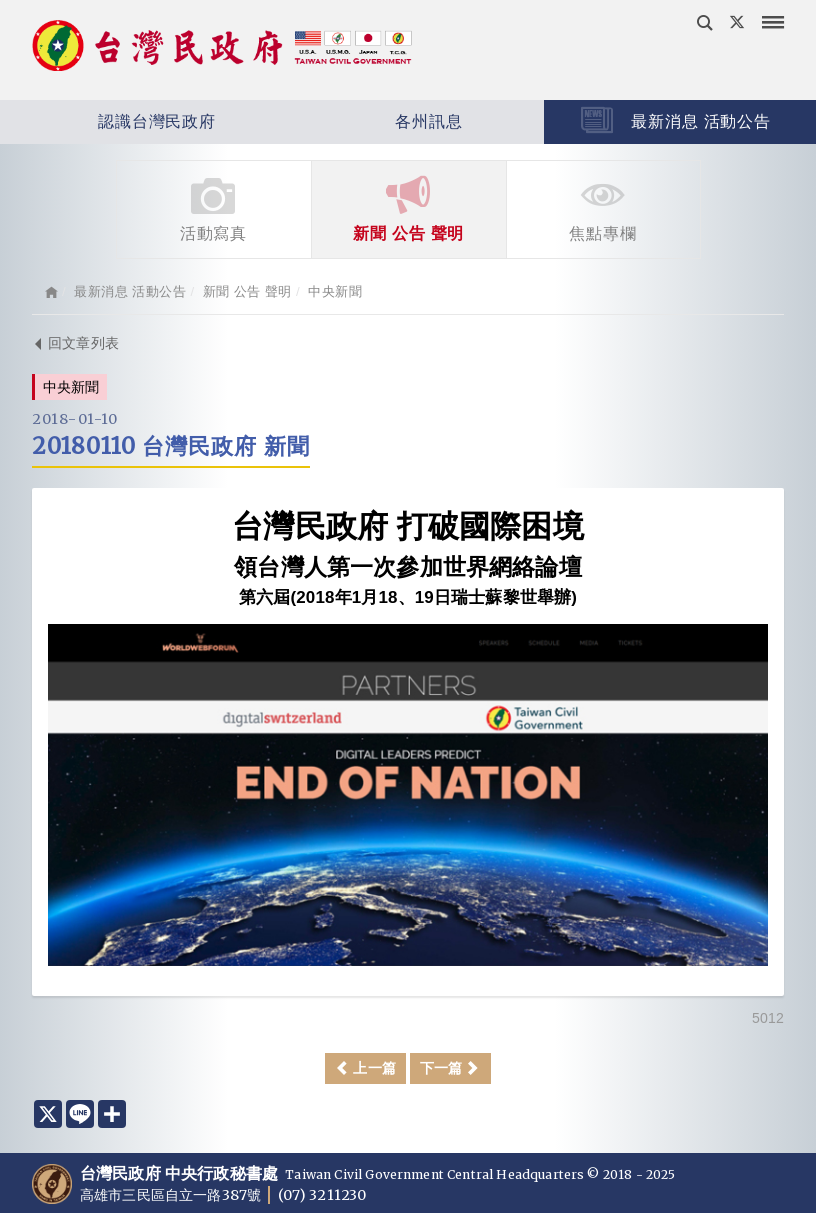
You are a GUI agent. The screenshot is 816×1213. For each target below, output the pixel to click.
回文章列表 (75, 343)
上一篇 (365, 1068)
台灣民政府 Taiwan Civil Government (222, 48)
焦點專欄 (603, 207)
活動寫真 (214, 207)
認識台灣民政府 (108, 122)
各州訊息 (370, 122)
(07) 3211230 (322, 1195)
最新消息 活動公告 (676, 120)
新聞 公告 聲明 (409, 207)
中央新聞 (335, 291)
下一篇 (450, 1068)
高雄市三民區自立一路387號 (172, 1195)
